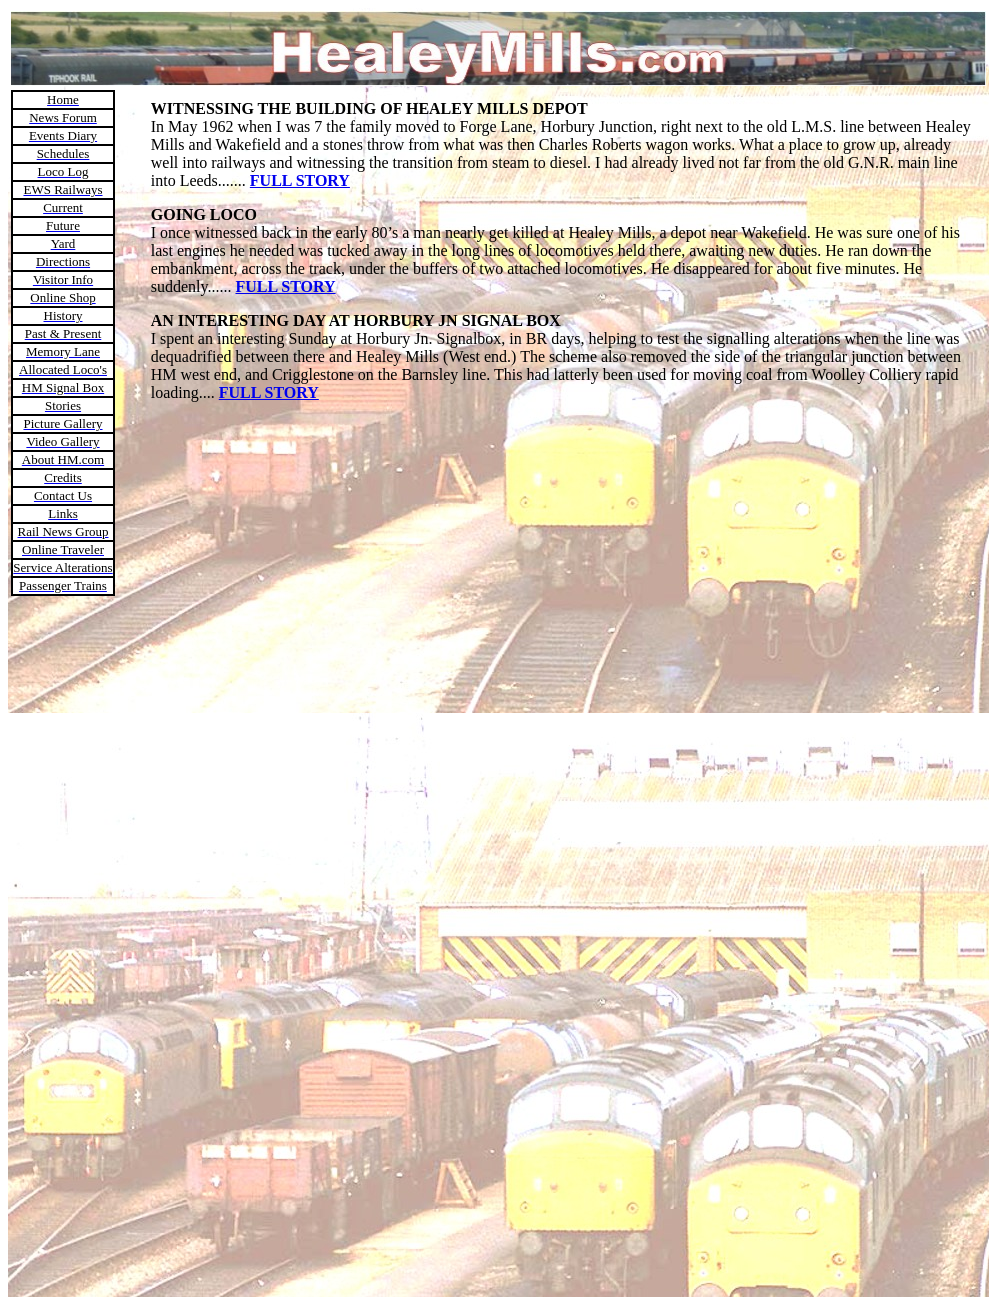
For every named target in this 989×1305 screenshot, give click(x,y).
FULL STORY (300, 180)
